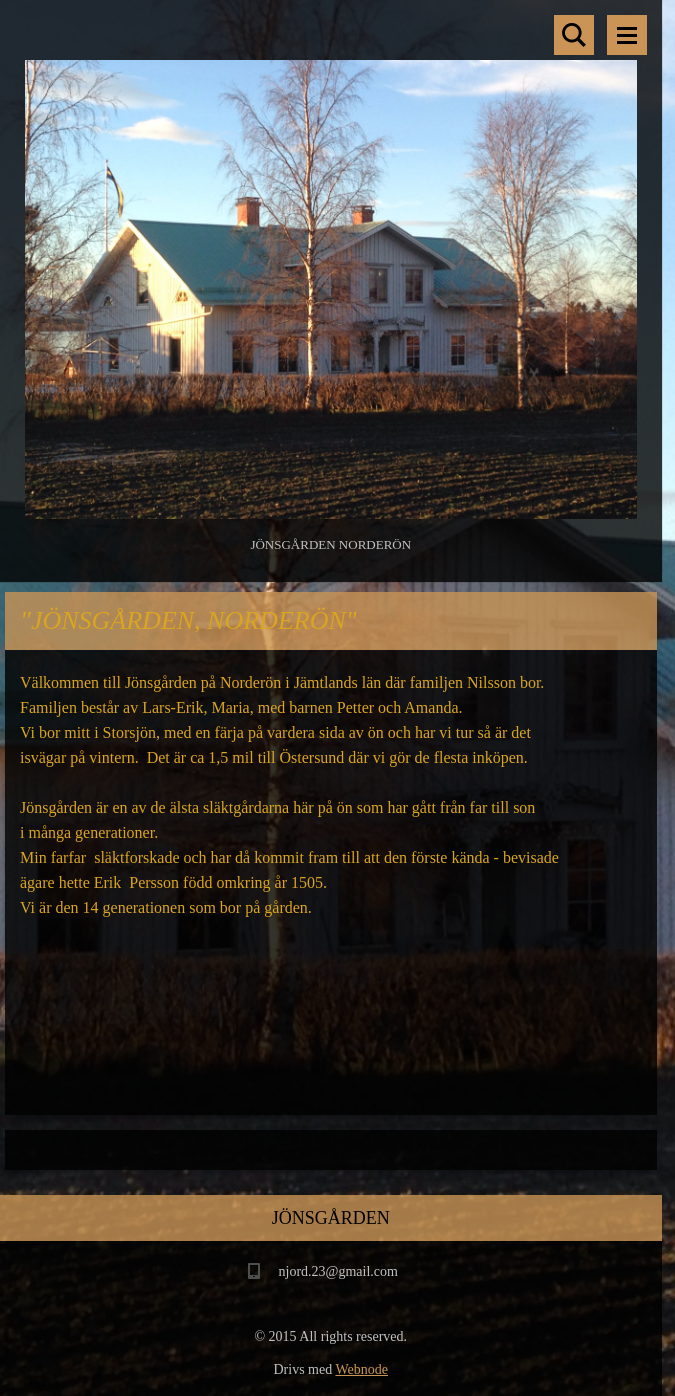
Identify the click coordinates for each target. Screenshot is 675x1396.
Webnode (361, 1369)
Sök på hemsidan (574, 35)
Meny (627, 35)
